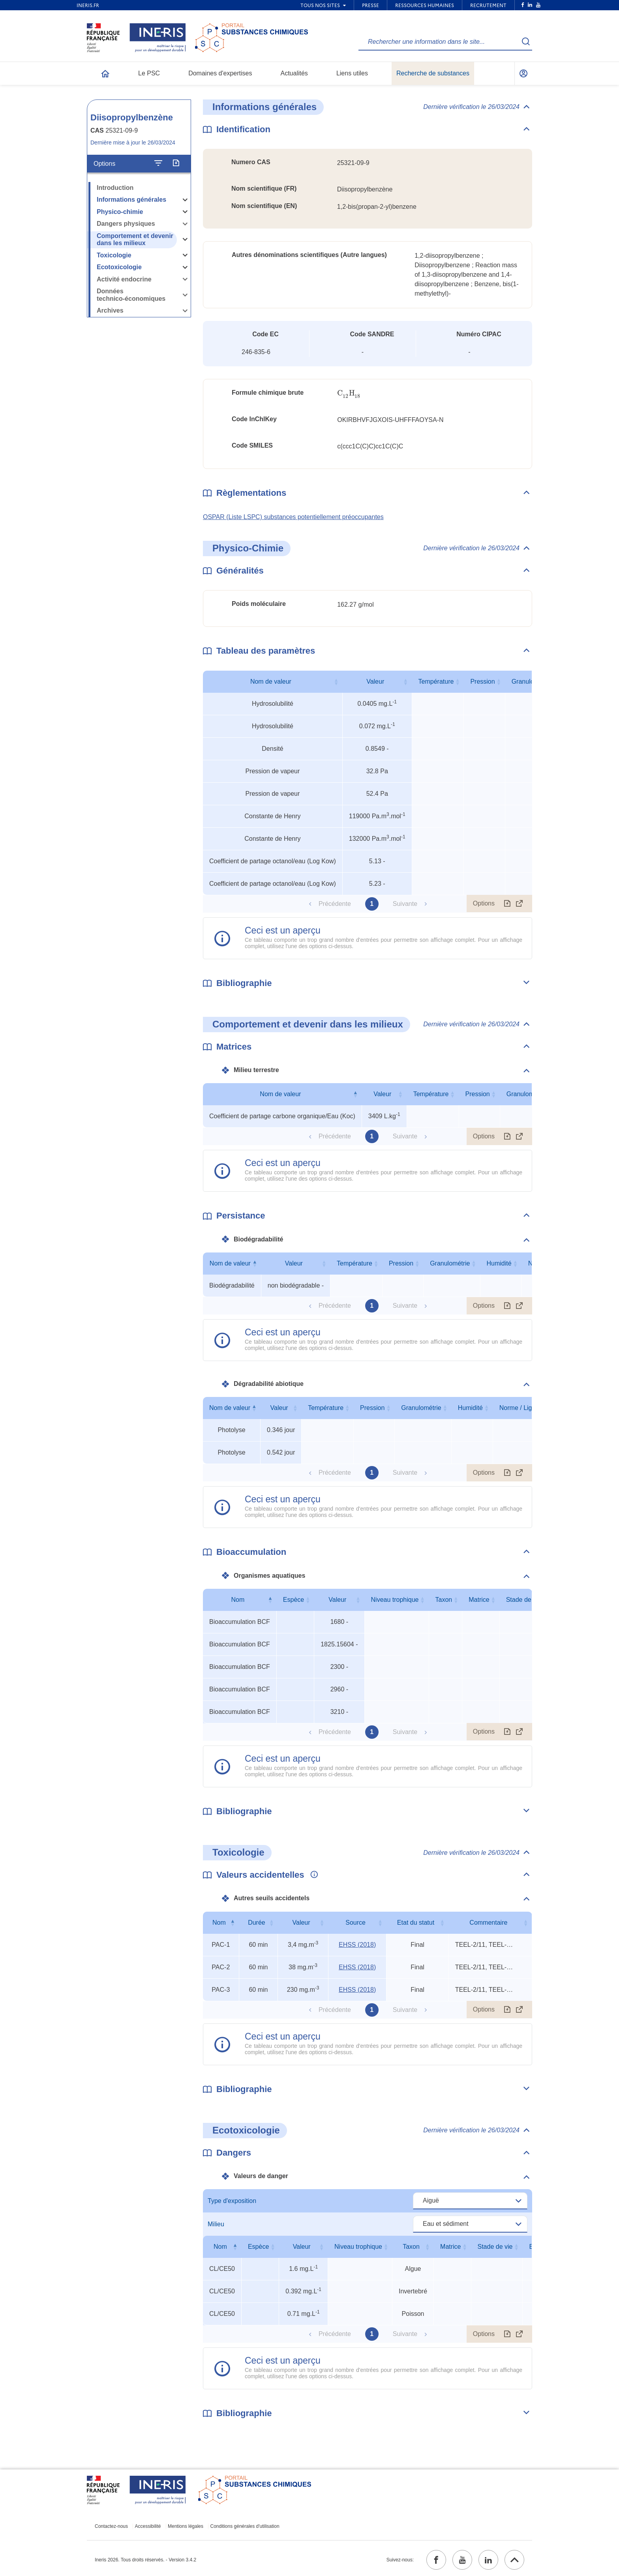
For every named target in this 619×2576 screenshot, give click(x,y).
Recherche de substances (432, 73)
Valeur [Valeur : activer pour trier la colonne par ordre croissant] (375, 681)
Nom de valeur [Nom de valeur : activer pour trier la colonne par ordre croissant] (270, 681)
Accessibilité (148, 2526)
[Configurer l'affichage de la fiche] (158, 163)
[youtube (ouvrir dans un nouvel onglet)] (462, 2560)
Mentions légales (185, 2526)
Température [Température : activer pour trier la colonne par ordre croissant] (436, 681)
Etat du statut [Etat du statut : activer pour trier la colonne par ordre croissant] (415, 1922)
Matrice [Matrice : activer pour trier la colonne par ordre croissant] (479, 1599)
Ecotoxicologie (119, 267)
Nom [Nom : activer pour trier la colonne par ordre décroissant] (238, 1599)
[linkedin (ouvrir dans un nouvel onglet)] (488, 2560)
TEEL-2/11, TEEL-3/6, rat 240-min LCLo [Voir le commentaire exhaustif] (484, 1944)
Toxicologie (114, 255)
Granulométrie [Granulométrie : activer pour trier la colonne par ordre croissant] (526, 1094)
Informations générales (131, 199)
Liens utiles (352, 73)
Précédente (335, 903)
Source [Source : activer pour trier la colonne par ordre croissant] (355, 1922)
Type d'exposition (232, 2200)
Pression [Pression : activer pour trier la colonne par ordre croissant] (482, 681)
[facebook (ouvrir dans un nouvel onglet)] (436, 2560)
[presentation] (348, 393)
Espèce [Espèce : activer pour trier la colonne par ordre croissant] (293, 1599)
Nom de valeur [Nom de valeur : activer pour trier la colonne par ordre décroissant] (280, 1094)
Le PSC (149, 73)
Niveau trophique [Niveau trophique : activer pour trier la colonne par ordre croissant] (395, 1599)
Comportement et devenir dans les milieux (135, 239)
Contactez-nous (111, 2526)
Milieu (216, 2224)
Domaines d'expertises (220, 73)
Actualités (294, 73)
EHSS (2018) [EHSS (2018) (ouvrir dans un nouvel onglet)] (357, 1944)
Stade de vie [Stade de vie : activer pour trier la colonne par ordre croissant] (523, 1599)
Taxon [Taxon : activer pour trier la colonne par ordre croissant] (443, 1599)
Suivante (405, 903)
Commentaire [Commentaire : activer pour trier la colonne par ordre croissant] (488, 1922)
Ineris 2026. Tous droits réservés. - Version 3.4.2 (145, 2560)
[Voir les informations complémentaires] (312, 1875)
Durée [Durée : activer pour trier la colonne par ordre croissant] (256, 1922)
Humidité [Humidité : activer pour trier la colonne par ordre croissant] (499, 1263)
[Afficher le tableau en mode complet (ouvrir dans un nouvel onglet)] (519, 903)
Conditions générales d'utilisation (244, 2526)
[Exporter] (175, 163)
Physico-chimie (120, 211)
